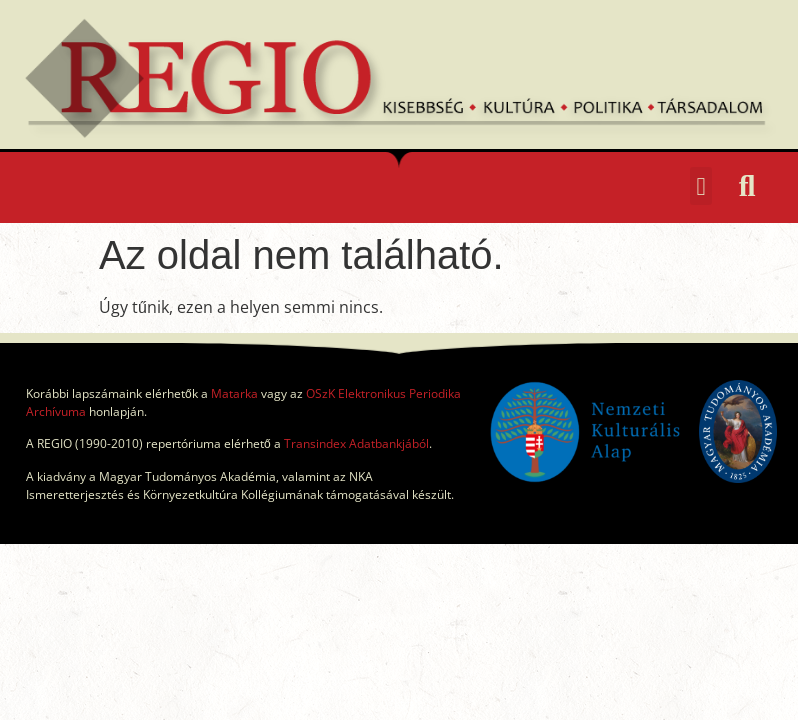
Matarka (234, 393)
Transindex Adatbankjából (356, 443)
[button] (701, 186)
